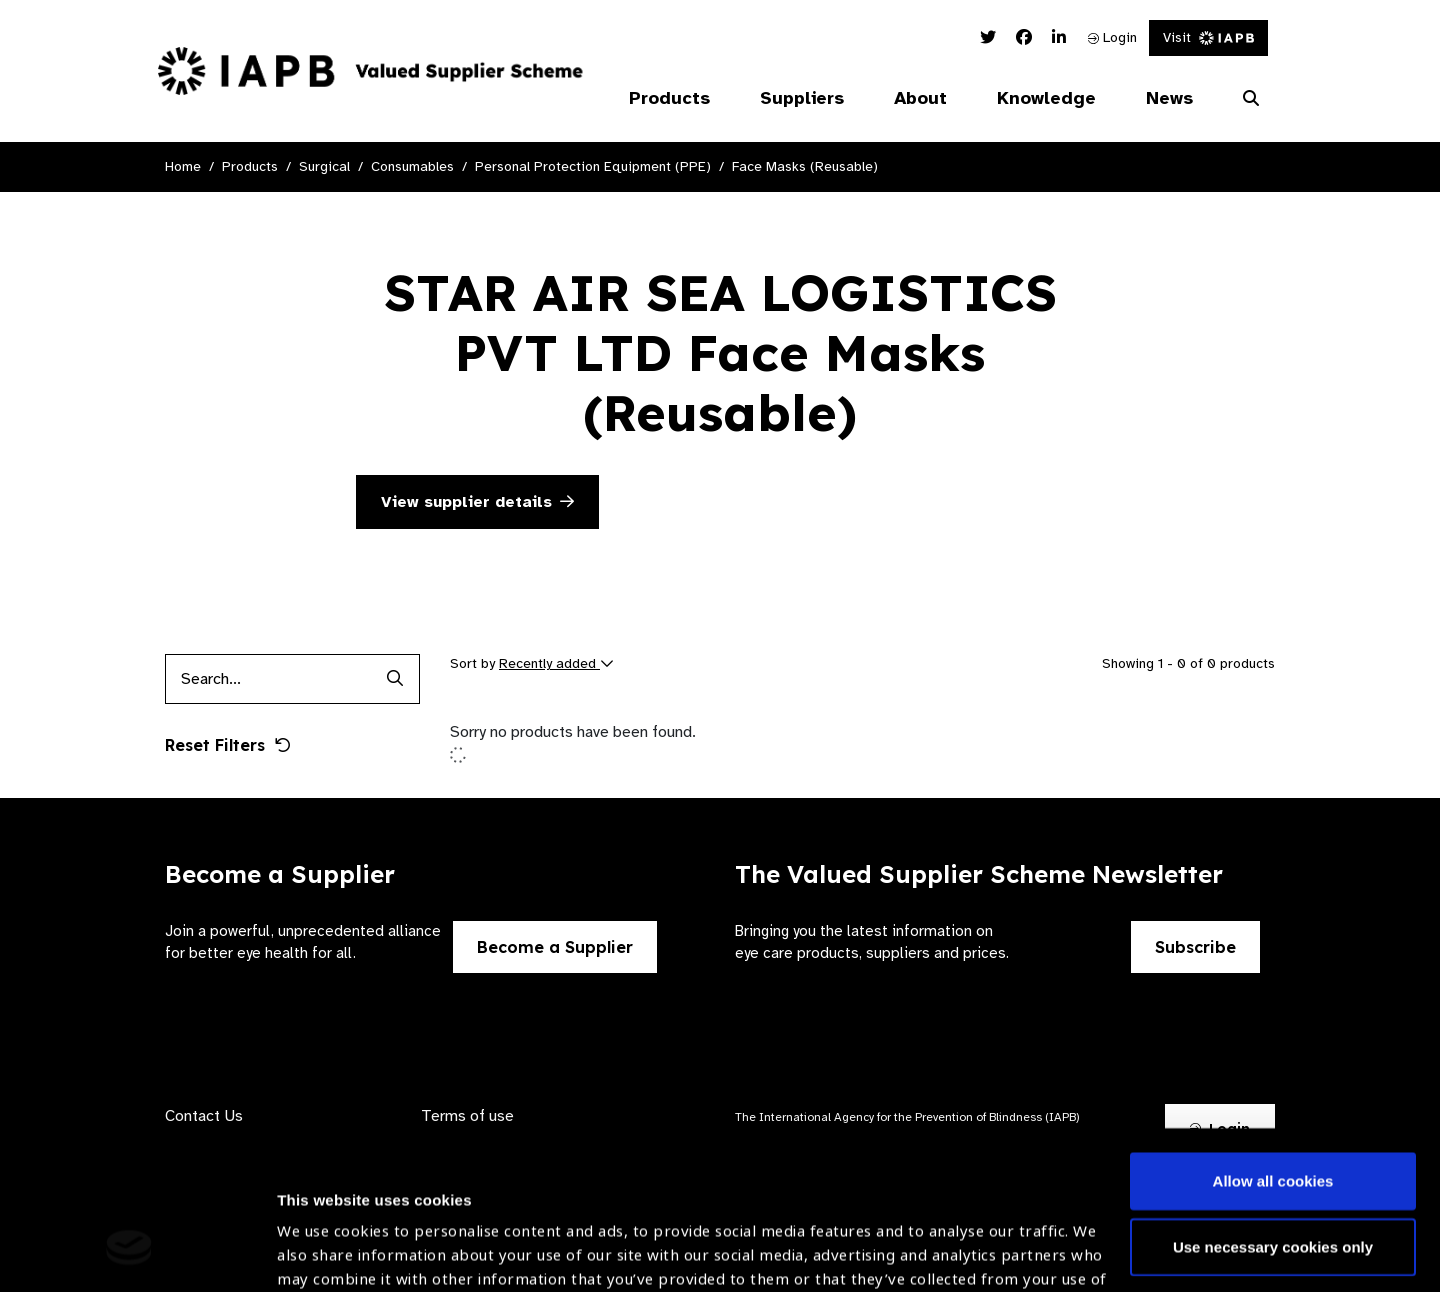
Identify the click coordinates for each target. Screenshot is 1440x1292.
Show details (323, 1232)
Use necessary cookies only (1273, 1110)
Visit (1208, 37)
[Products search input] (267, 679)
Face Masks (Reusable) (805, 166)
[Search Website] (1251, 99)
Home (183, 166)
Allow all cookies (1273, 1045)
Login (1112, 37)
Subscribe (1195, 947)
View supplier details (477, 502)
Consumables (412, 166)
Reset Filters (228, 745)
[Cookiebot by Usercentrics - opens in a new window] (129, 1253)
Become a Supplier (555, 947)
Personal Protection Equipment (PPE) (593, 166)
